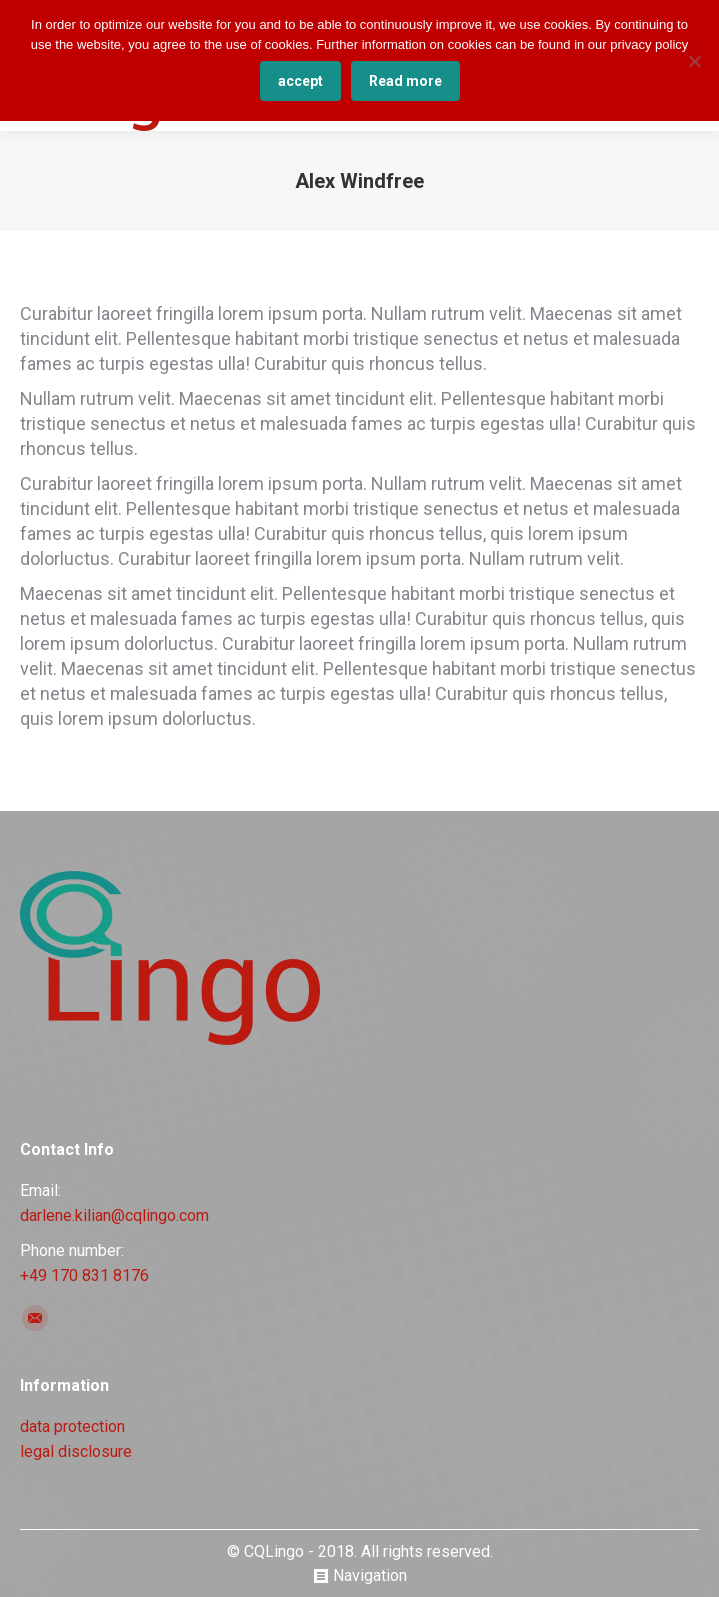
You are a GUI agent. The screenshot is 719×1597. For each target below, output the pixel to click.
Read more (405, 81)
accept (300, 81)
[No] (694, 61)
